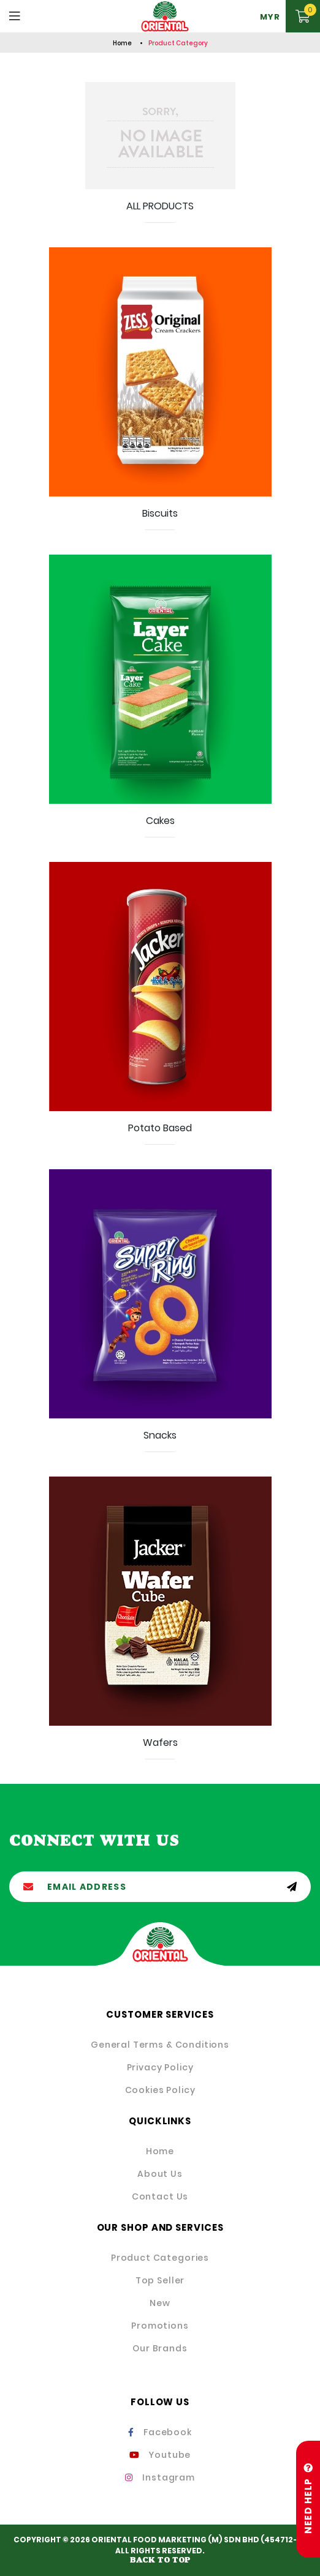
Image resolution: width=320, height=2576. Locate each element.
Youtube (160, 2455)
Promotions (159, 2326)
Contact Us (160, 2196)
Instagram (160, 2477)
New (160, 2303)
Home (122, 43)
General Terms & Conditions (160, 2045)
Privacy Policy (160, 2067)
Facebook (159, 2432)
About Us (160, 2174)
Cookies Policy (160, 2090)
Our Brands (159, 2348)
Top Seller (160, 2280)
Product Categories (160, 2258)
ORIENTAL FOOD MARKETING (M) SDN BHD (175, 2539)
